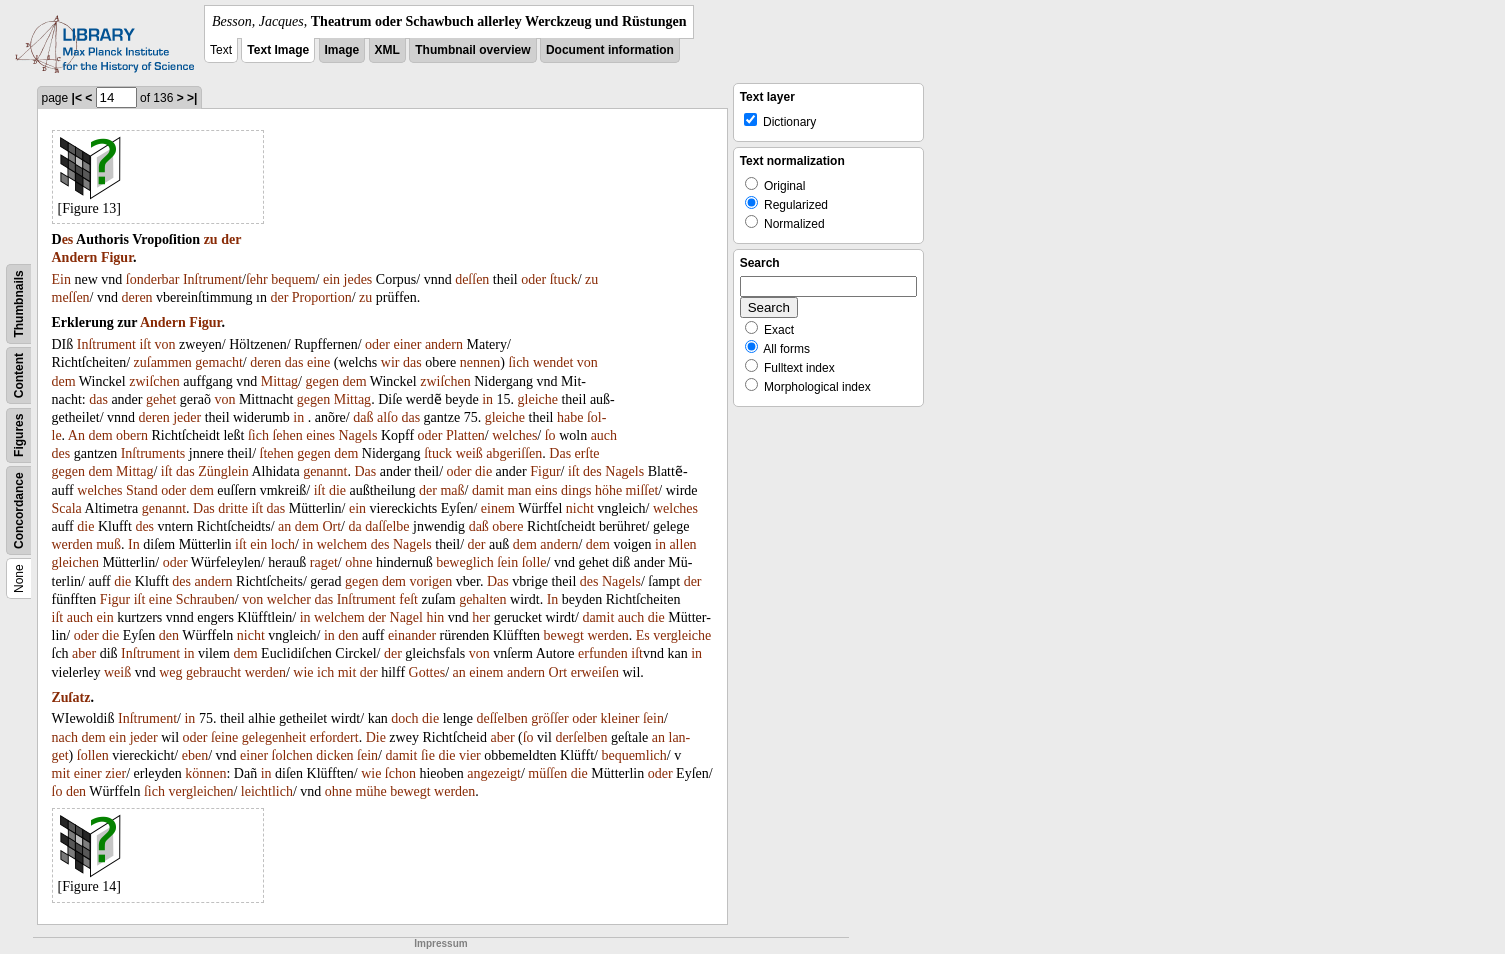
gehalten (482, 599)
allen (682, 544)
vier (470, 755)
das (294, 362)
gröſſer (549, 718)
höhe (608, 490)
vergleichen (200, 791)
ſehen (287, 435)
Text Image (278, 50)
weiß (469, 453)
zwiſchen (154, 381)
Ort (331, 526)
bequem (293, 279)
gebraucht (213, 672)
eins (546, 490)
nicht (580, 508)
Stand (142, 490)
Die (376, 737)
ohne (358, 562)
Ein (61, 279)
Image (342, 50)
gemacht (218, 362)
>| (192, 98)
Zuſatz (71, 697)
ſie (428, 755)
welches (514, 435)
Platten (465, 435)
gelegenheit (274, 737)
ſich (518, 362)
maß (452, 490)
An (76, 435)
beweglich (465, 562)
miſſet (642, 490)
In (134, 544)
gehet (161, 399)
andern (444, 344)
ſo (550, 435)
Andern (75, 257)
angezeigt (494, 773)
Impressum (440, 943)
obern (132, 435)
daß (363, 417)
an (284, 526)
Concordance (19, 510)
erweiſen (595, 672)
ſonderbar (153, 279)
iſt (145, 344)
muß (108, 544)
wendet (553, 362)
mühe (371, 791)
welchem (342, 544)
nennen (480, 362)
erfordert (334, 737)
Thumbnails (19, 303)
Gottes (427, 672)
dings (576, 490)
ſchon (400, 773)
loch (283, 544)
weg (170, 672)
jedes (358, 279)
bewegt (564, 635)
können (205, 773)
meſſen (71, 297)
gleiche (538, 399)
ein (331, 279)
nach (65, 737)
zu (211, 239)
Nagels (358, 435)
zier (115, 773)
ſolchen (292, 755)
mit (347, 672)
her (481, 617)
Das (560, 453)
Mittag (279, 381)
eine (318, 362)
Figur (117, 257)
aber (84, 653)
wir (390, 362)
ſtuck (564, 279)
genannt (325, 471)
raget (324, 562)
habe (570, 417)
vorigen (431, 581)
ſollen (93, 755)
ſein (507, 562)
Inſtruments (153, 453)
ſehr (257, 279)
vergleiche (682, 635)
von (165, 344)
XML (387, 50)
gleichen (75, 562)
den (169, 635)
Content (19, 375)
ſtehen (277, 453)
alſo (387, 417)
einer (407, 344)
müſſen (547, 773)
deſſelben (502, 718)
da (354, 526)
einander (412, 635)
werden (72, 544)
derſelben (581, 737)
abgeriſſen (514, 453)
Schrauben (205, 599)
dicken (334, 755)
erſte (587, 453)
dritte (233, 508)
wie (303, 672)
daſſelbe (387, 526)
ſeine (224, 737)
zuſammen (163, 362)
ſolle (534, 562)
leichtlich (267, 791)
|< (77, 98)
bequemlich (633, 755)
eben (195, 755)
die (483, 471)
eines (320, 435)
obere (507, 526)
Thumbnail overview (472, 50)
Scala (67, 508)
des (61, 453)
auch (604, 435)
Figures (19, 435)
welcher (289, 599)
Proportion (322, 297)
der (231, 239)
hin (435, 617)
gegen (322, 381)
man (519, 490)
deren (137, 297)
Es (643, 635)
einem (498, 508)
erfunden (603, 653)
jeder (187, 417)
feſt (408, 599)
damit (488, 490)
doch (404, 718)
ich (325, 672)
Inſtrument (212, 279)
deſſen (472, 279)
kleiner (620, 718)
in (487, 399)
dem (64, 381)
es (68, 239)
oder (533, 279)
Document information (610, 50)
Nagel (406, 617)
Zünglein (223, 471)
